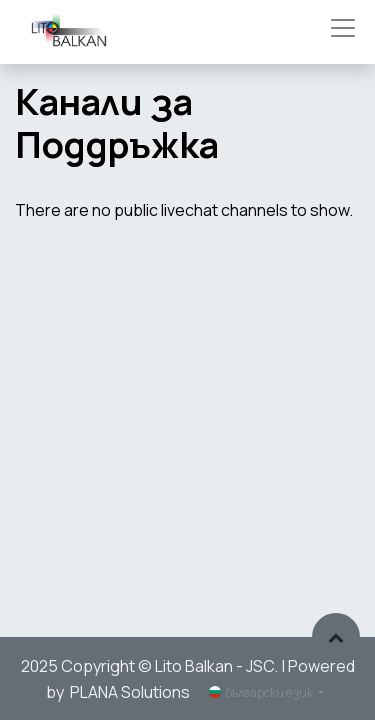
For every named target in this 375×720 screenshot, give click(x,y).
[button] (336, 637)
